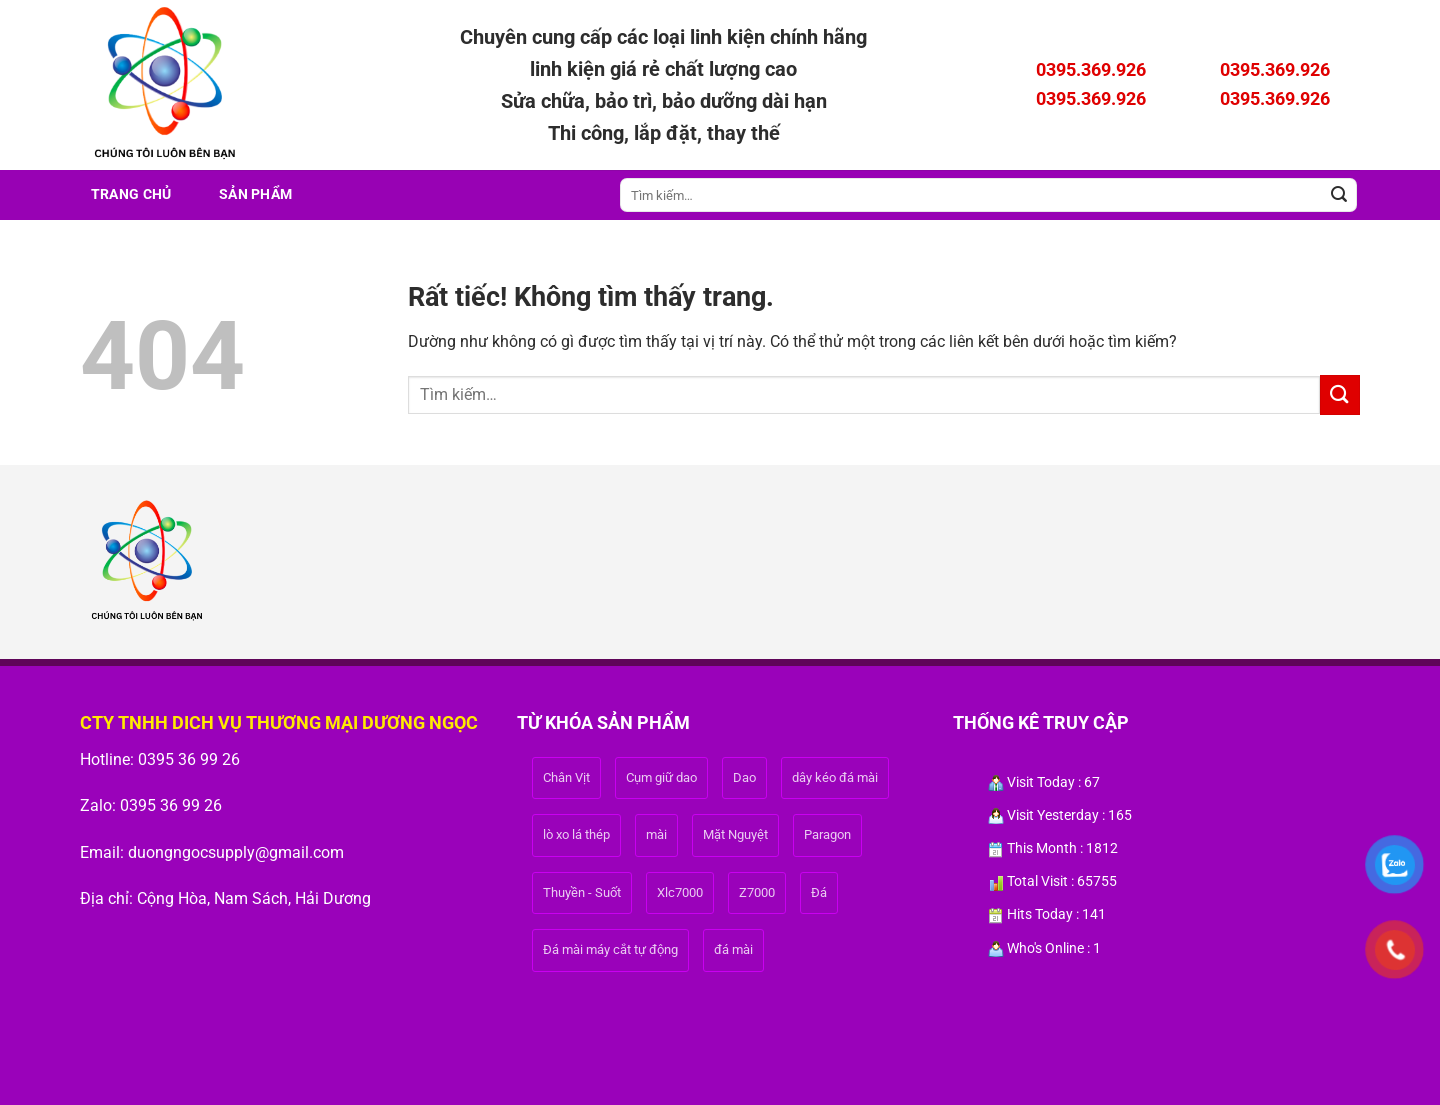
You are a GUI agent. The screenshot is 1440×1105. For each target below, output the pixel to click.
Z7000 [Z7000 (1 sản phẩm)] (757, 892)
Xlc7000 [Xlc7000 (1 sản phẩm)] (680, 892)
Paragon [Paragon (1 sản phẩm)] (827, 834)
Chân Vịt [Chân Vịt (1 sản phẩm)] (566, 777)
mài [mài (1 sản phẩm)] (656, 834)
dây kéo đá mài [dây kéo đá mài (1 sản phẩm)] (835, 777)
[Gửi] (1339, 195)
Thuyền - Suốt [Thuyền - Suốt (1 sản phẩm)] (582, 892)
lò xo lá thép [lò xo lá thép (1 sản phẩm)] (576, 834)
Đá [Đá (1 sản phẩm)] (819, 892)
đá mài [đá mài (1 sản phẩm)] (733, 949)
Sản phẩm (255, 194)
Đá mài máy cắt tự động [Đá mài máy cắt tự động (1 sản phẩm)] (610, 949)
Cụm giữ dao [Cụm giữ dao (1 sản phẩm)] (661, 777)
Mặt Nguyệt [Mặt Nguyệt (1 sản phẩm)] (735, 834)
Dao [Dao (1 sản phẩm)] (744, 777)
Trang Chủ (131, 194)
